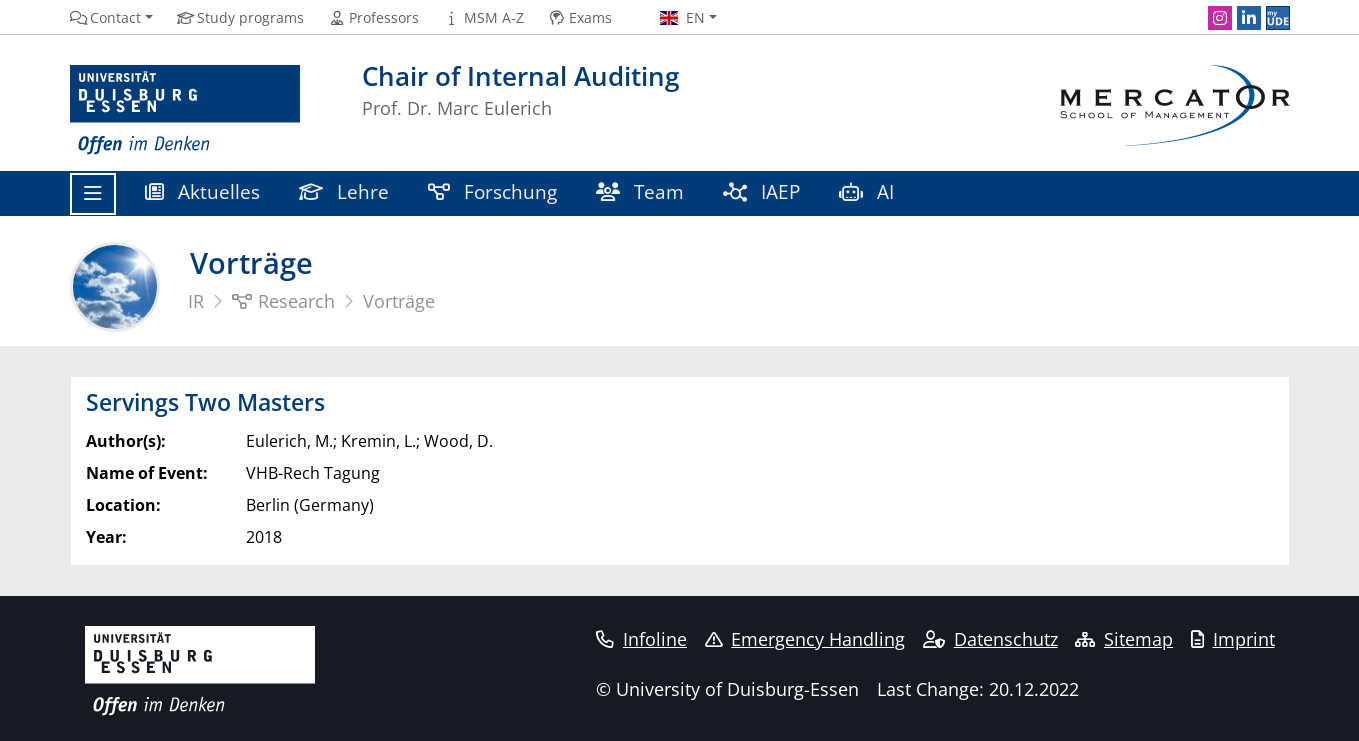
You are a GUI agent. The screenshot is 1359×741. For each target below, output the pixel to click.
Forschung (493, 191)
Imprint (1233, 639)
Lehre (344, 191)
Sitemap (1124, 639)
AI (869, 191)
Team (640, 191)
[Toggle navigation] (93, 194)
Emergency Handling (805, 639)
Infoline (641, 639)
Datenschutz (990, 639)
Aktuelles (203, 191)
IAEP (762, 191)
